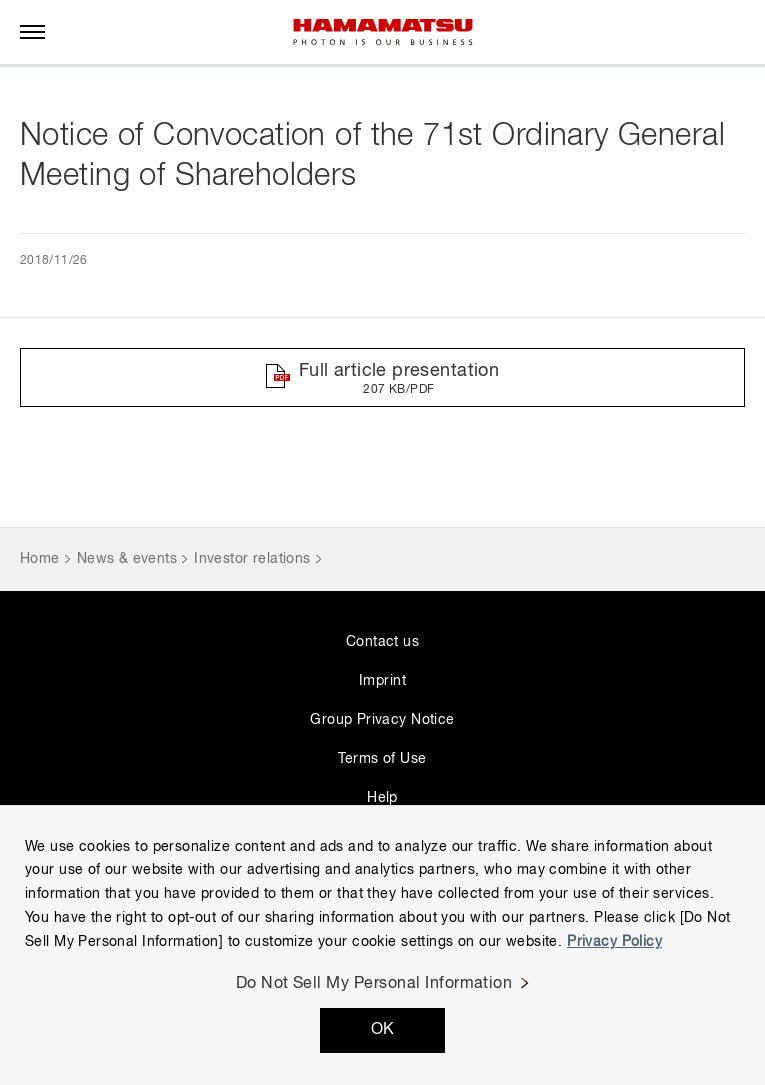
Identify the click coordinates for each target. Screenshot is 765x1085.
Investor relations (252, 559)
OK (383, 1030)
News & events (127, 559)
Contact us (382, 642)
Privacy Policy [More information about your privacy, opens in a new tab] (614, 942)
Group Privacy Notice (382, 720)
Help (382, 798)
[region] (382, 945)
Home (40, 559)
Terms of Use (382, 759)
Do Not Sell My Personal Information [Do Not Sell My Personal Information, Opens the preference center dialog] (374, 984)
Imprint (382, 681)
